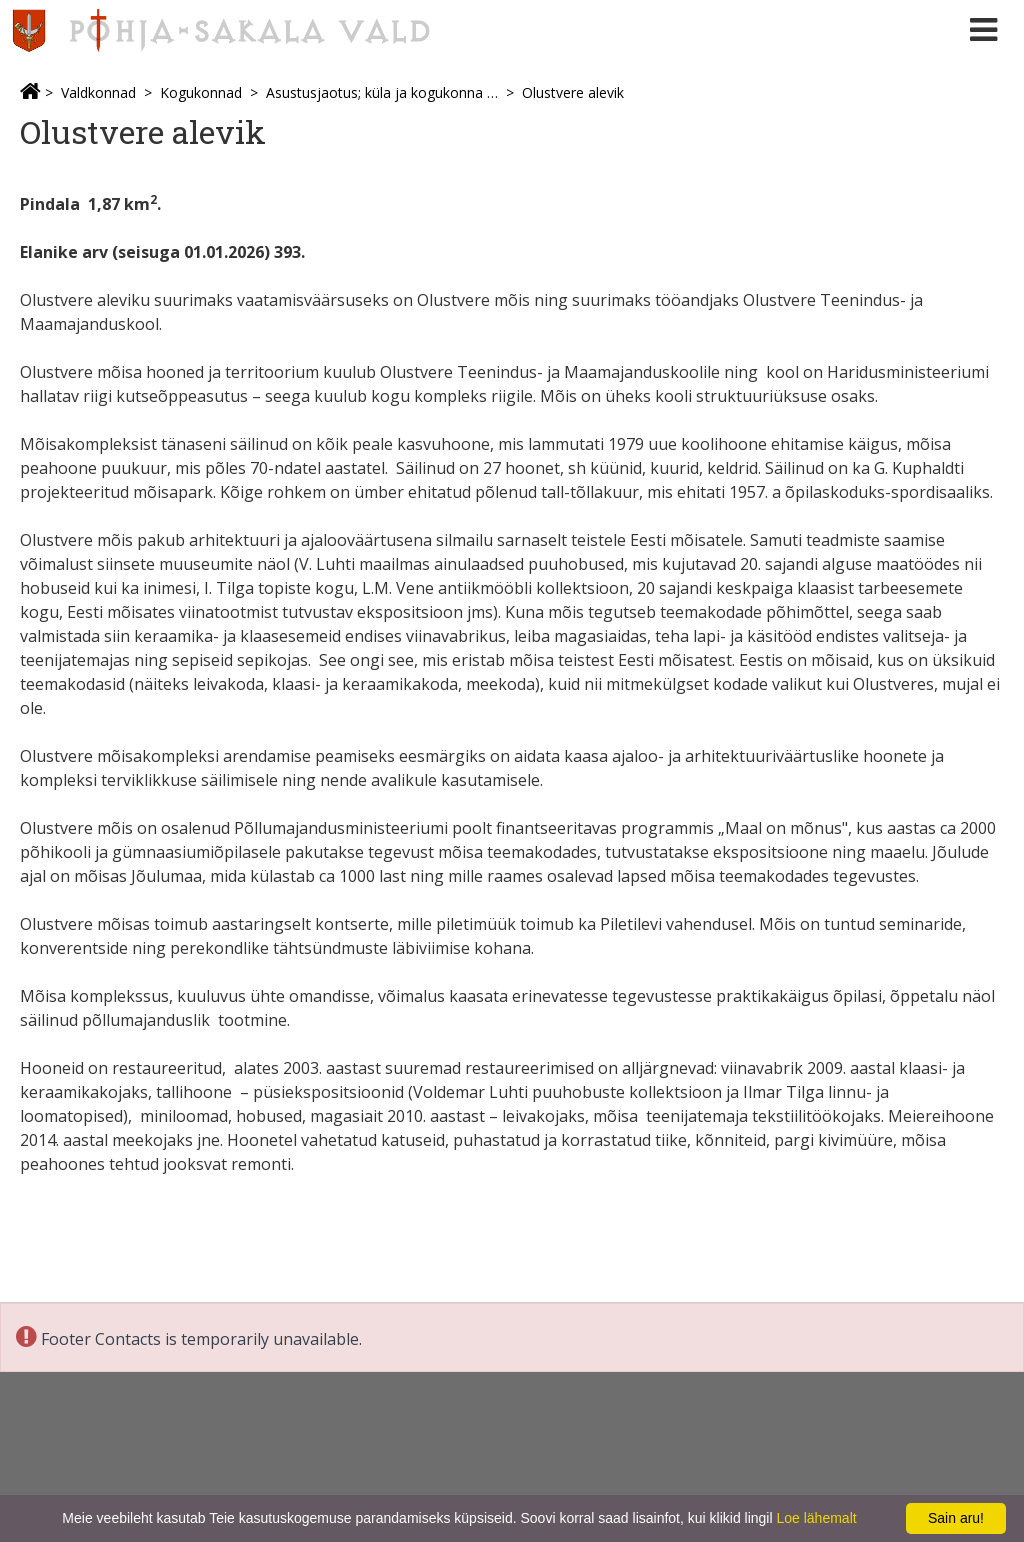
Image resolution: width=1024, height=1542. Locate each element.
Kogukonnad (201, 92)
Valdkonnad (98, 92)
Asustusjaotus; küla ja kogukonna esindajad (382, 92)
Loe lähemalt (816, 1518)
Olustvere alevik (573, 92)
